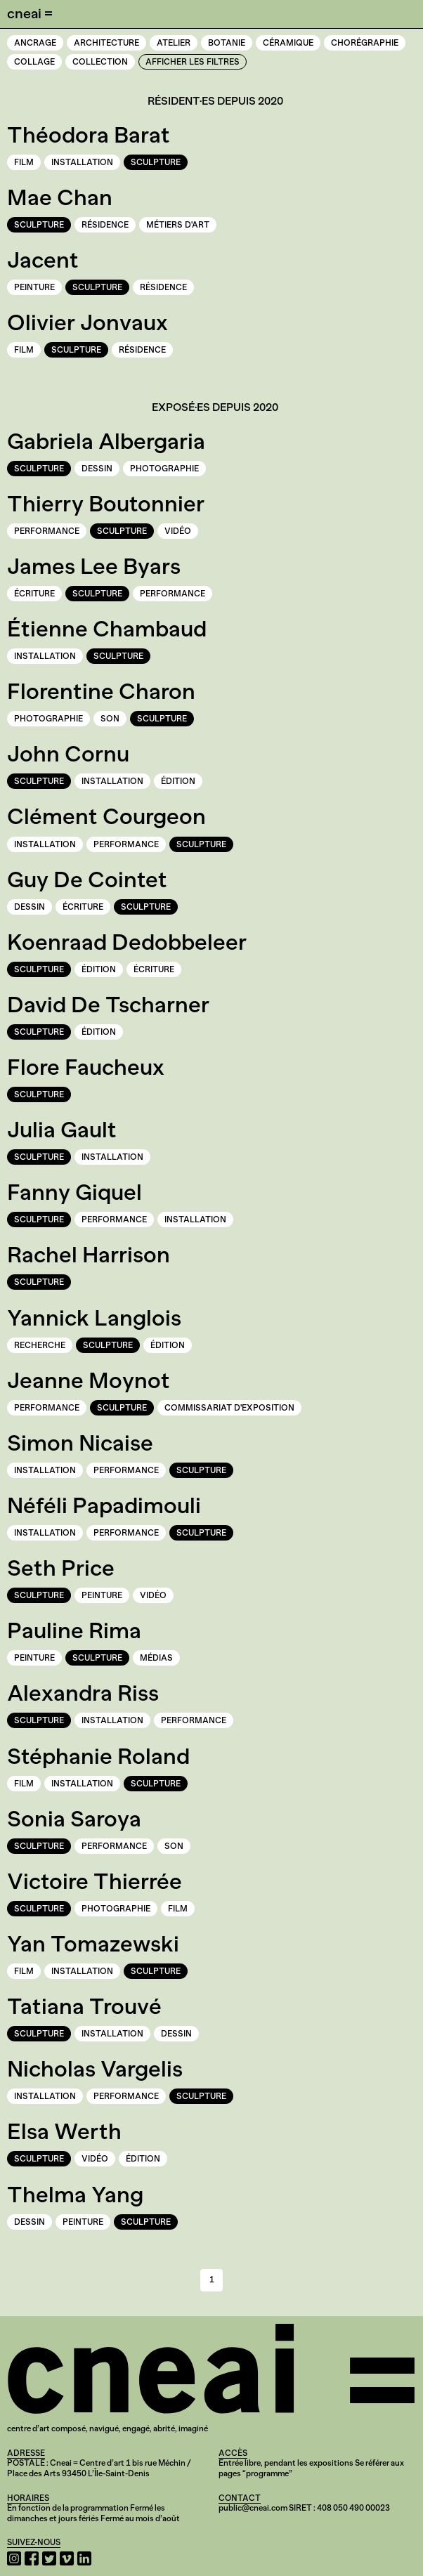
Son (109, 719)
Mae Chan (59, 197)
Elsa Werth (64, 2131)
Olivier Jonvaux (87, 322)
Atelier (173, 43)
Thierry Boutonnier (105, 503)
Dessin (97, 468)
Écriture (34, 594)
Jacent (43, 260)
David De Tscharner (108, 1004)
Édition (178, 781)
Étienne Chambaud (107, 628)
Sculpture (156, 162)
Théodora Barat (88, 135)
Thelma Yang (75, 2194)
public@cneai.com (253, 2508)
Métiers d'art (177, 225)
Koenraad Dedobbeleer (127, 942)
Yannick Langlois (94, 1318)
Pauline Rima (74, 1630)
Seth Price (61, 1568)
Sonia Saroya (74, 1818)
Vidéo (177, 531)
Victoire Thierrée (94, 1881)
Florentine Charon (101, 691)
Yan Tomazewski (93, 1943)
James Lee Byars (94, 566)
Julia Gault (62, 1129)
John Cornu (68, 753)
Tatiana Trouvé (84, 2006)
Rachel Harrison (88, 1254)
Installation (82, 162)
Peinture (34, 287)
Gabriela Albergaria (106, 441)
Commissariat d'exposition (229, 1408)
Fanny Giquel (74, 1192)
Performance (46, 531)
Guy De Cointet (87, 879)
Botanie (226, 43)
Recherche (39, 1345)
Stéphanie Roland (98, 1756)
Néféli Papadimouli (104, 1505)
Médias (156, 1658)
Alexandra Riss (83, 1693)
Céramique (288, 43)
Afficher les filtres (192, 62)
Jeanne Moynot (88, 1380)
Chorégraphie (364, 43)
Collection (100, 62)
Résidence (105, 225)
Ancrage (35, 43)
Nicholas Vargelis (95, 2068)
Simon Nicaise (80, 1443)
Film (24, 162)
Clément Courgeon (106, 816)
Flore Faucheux (85, 1067)
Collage (34, 62)
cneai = (30, 13)
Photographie (164, 468)
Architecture (106, 43)
